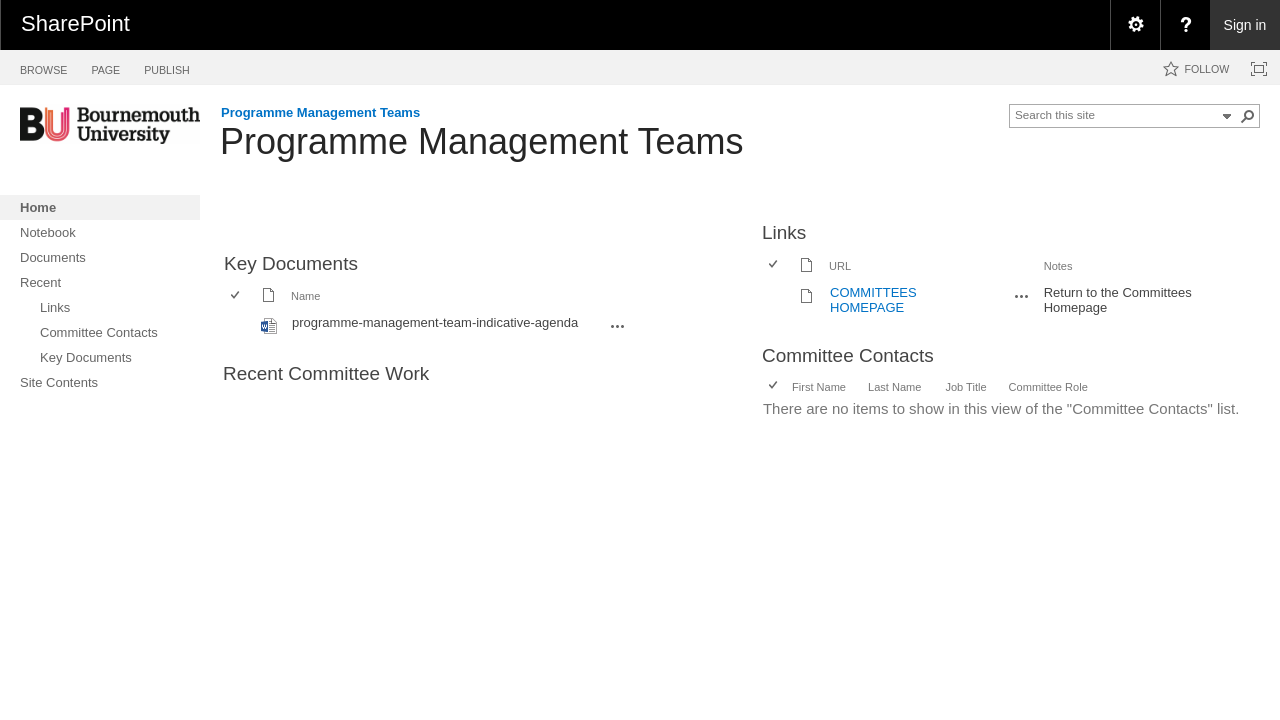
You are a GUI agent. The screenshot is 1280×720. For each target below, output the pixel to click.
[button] (1248, 116)
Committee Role (1048, 387)
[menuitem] (1135, 25)
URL (840, 266)
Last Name (894, 387)
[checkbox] (236, 296)
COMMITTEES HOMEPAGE (873, 300)
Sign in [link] (1245, 25)
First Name (819, 387)
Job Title (965, 387)
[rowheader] (240, 325)
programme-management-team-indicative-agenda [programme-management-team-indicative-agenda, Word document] (435, 322)
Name (305, 296)
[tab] (43, 66)
